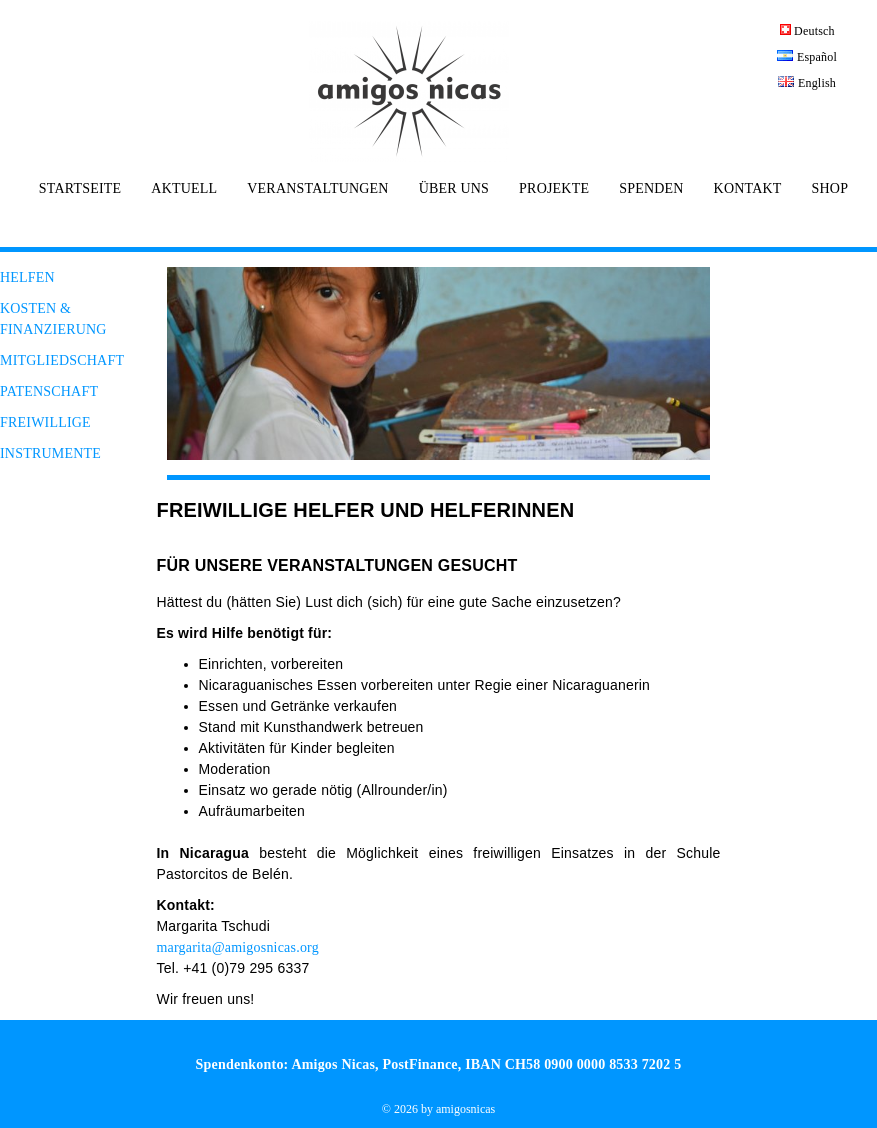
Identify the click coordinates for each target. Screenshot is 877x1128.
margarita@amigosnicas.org (238, 947)
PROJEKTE (554, 189)
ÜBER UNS (454, 189)
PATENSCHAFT (49, 391)
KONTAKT (748, 189)
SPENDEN (651, 189)
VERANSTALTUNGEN (317, 189)
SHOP (830, 189)
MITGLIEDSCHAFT (62, 360)
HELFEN (27, 277)
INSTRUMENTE (50, 453)
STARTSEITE (80, 189)
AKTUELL (184, 189)
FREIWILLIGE (45, 422)
